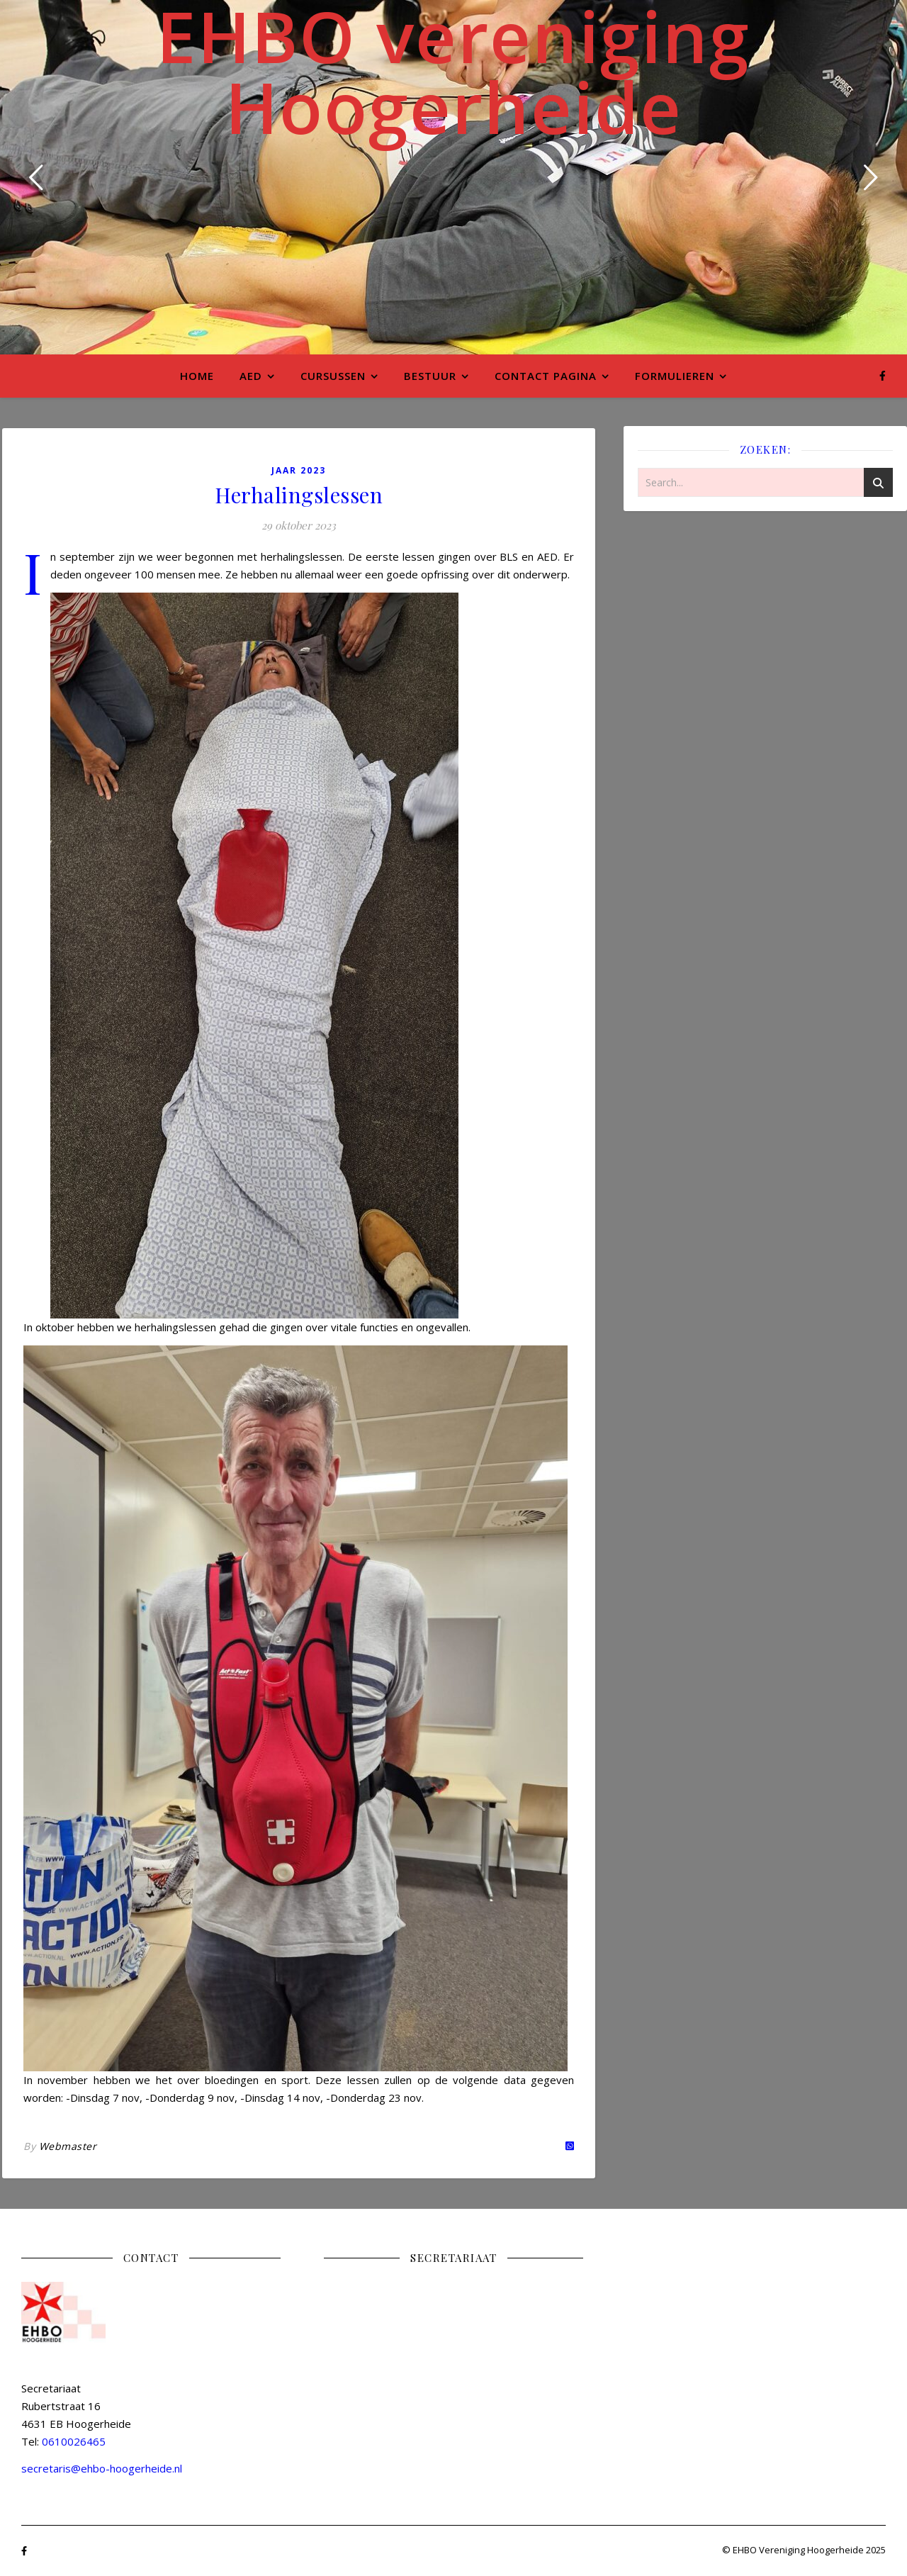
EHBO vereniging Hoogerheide (453, 71)
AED (251, 376)
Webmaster (68, 2146)
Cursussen (333, 376)
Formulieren (674, 376)
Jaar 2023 (298, 470)
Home (197, 376)
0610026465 (74, 2441)
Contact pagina (546, 376)
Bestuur (430, 376)
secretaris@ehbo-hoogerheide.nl (101, 2468)
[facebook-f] (882, 375)
